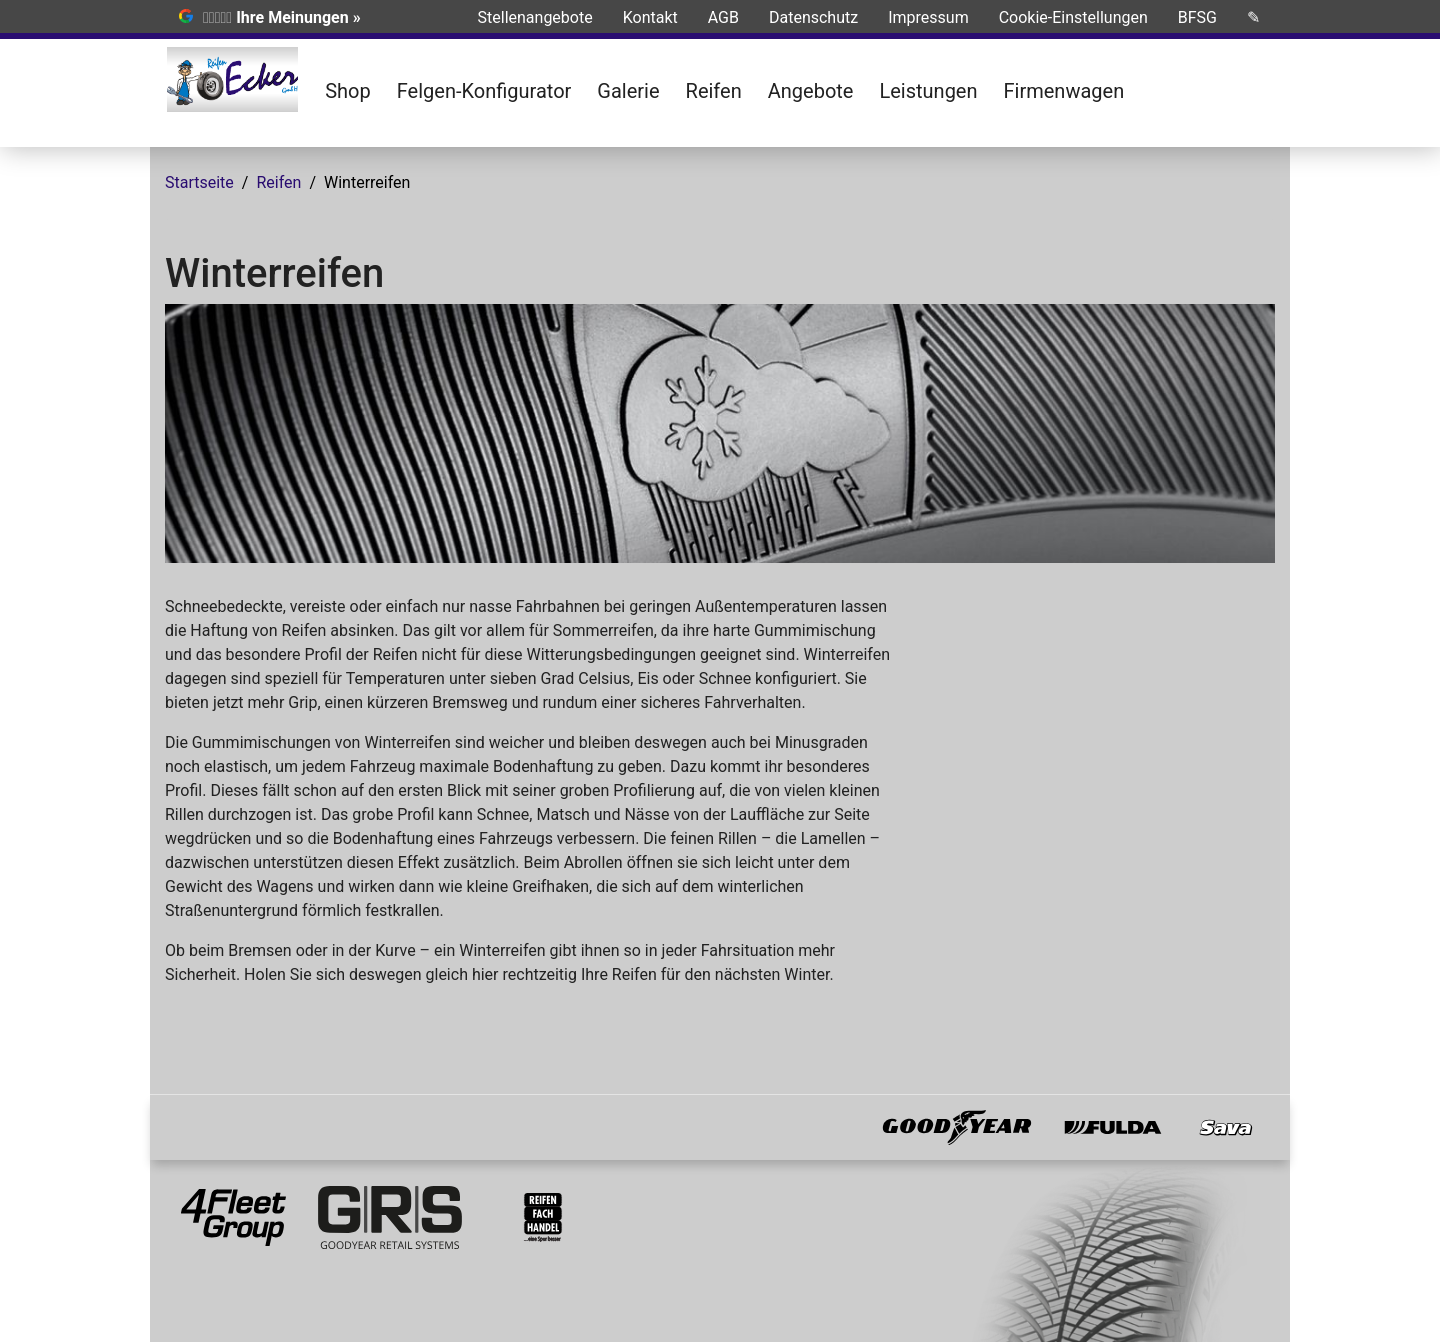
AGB (723, 17)
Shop (348, 91)
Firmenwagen (1064, 91)
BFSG (1197, 17)
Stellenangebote (535, 17)
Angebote (811, 91)
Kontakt (650, 17)
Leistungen (928, 91)
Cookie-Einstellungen (1073, 17)
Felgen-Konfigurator (484, 91)
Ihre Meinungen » (298, 17)
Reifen (714, 91)
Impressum (928, 17)
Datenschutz (813, 17)
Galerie (628, 91)
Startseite (199, 182)
